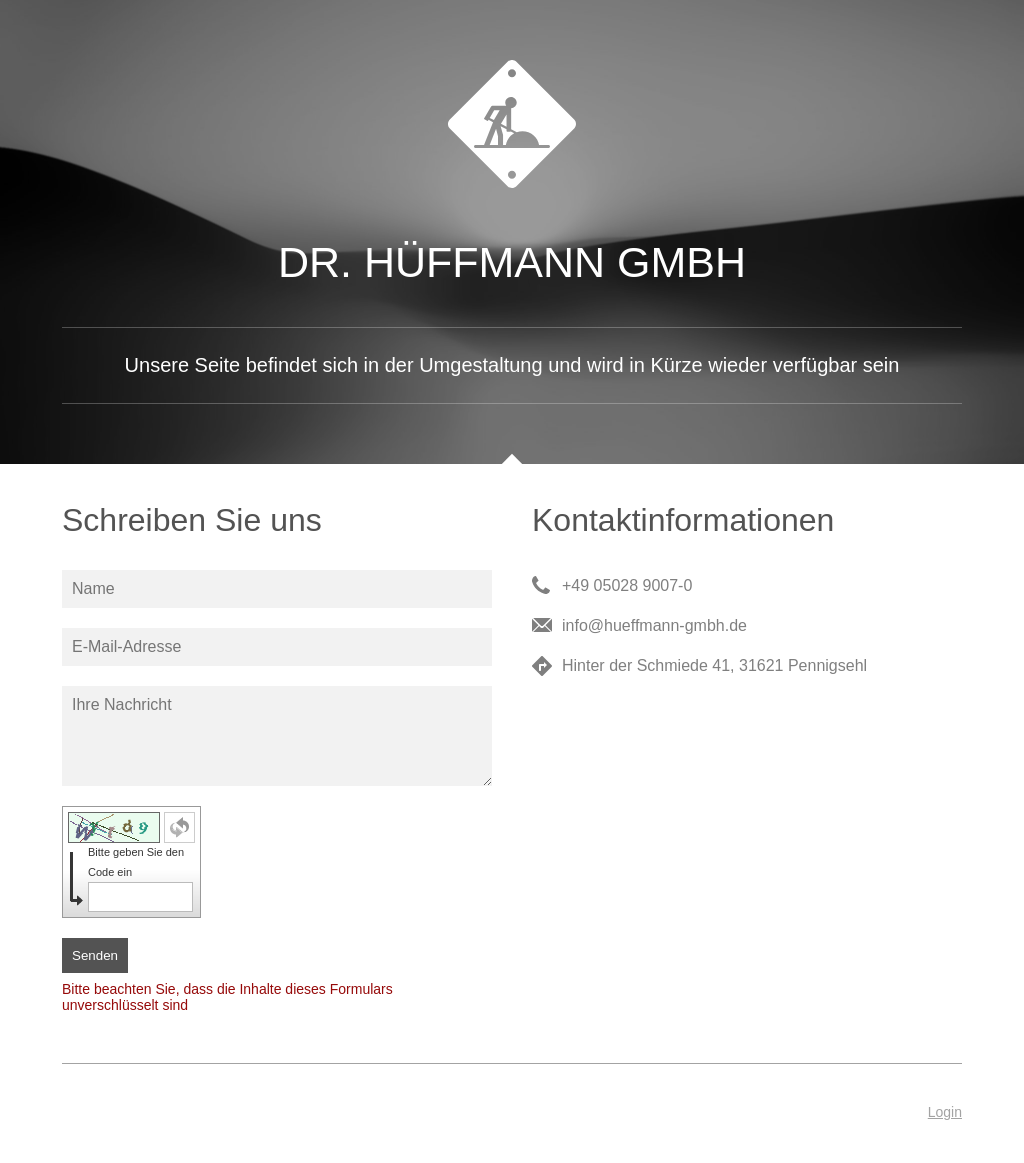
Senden (95, 955)
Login (945, 1112)
